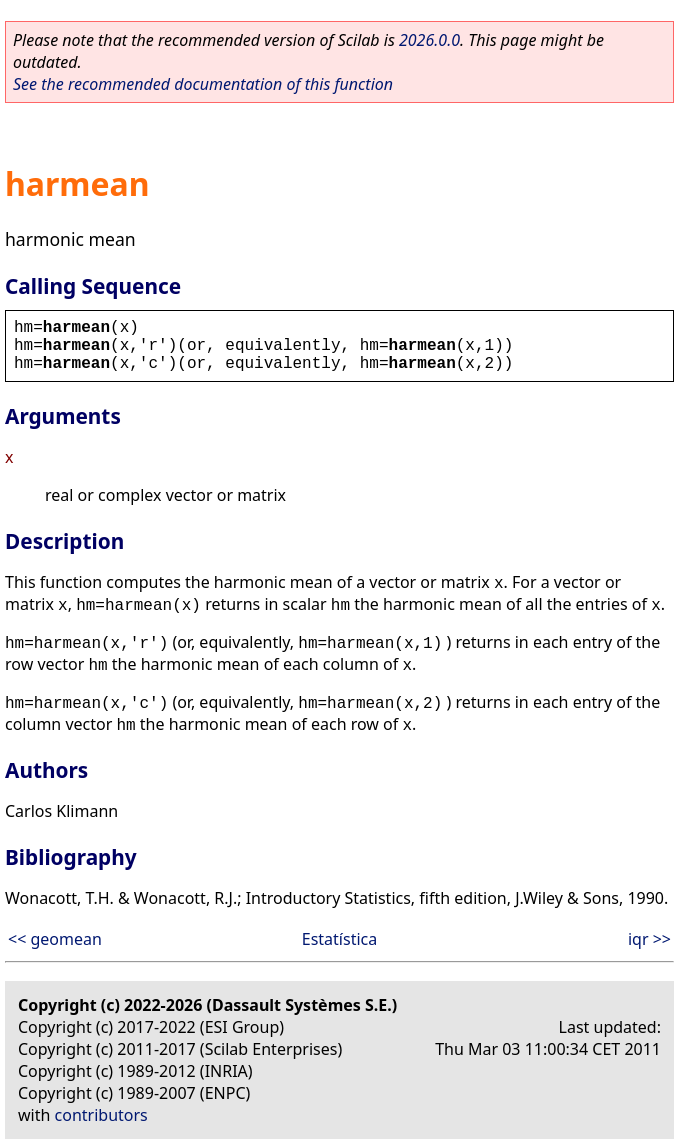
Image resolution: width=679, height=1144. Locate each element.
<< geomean (55, 939)
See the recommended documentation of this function (203, 84)
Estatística (339, 939)
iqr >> (649, 939)
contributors (101, 1115)
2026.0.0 (429, 40)
